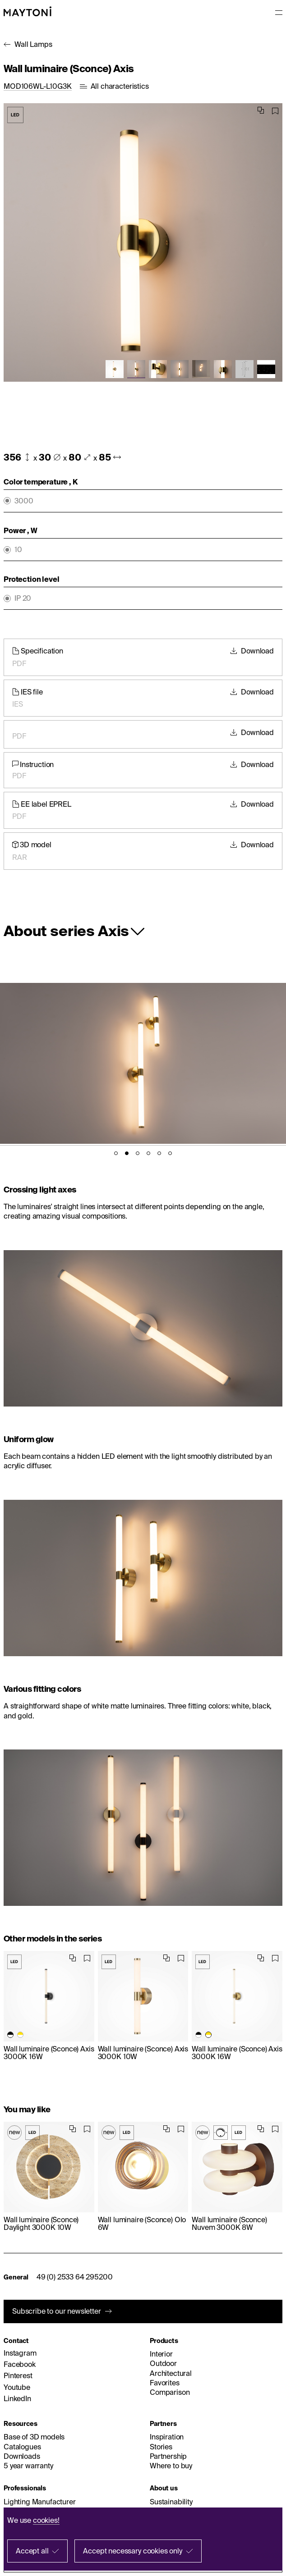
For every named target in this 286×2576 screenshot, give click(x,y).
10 (18, 549)
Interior (161, 2354)
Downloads (22, 2456)
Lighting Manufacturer (40, 2502)
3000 (23, 501)
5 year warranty (28, 2466)
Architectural (171, 2373)
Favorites (165, 2383)
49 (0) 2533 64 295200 (75, 2277)
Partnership (168, 2456)
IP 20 (22, 598)
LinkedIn (17, 2398)
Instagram (20, 2353)
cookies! (46, 2520)
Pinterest (18, 2375)
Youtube (17, 2387)
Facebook (20, 2364)
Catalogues (22, 2447)
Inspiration (167, 2437)
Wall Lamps (33, 44)
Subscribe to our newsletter (56, 2311)
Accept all (32, 2551)
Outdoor (163, 2363)
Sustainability (171, 2502)
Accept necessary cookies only (132, 2551)
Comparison (169, 2392)
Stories (161, 2447)
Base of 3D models (34, 2437)
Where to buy (171, 2466)
